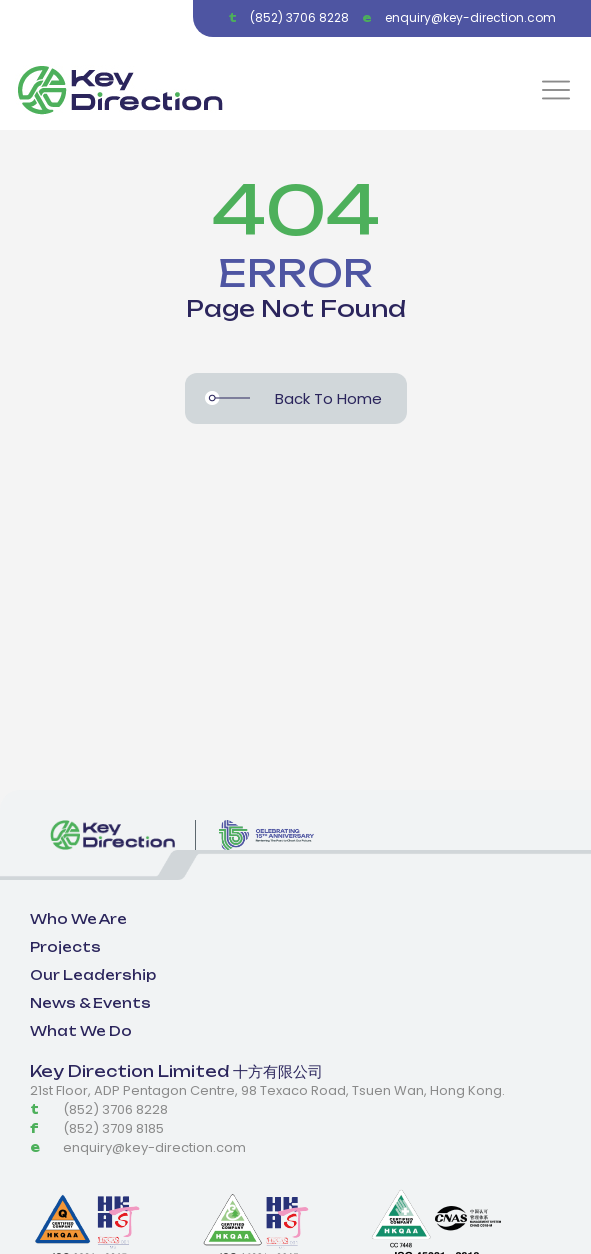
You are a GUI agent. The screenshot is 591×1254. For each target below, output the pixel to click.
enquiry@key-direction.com (470, 17)
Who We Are (78, 919)
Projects (65, 947)
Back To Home (328, 398)
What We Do (81, 1031)
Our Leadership (93, 975)
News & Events (90, 1003)
